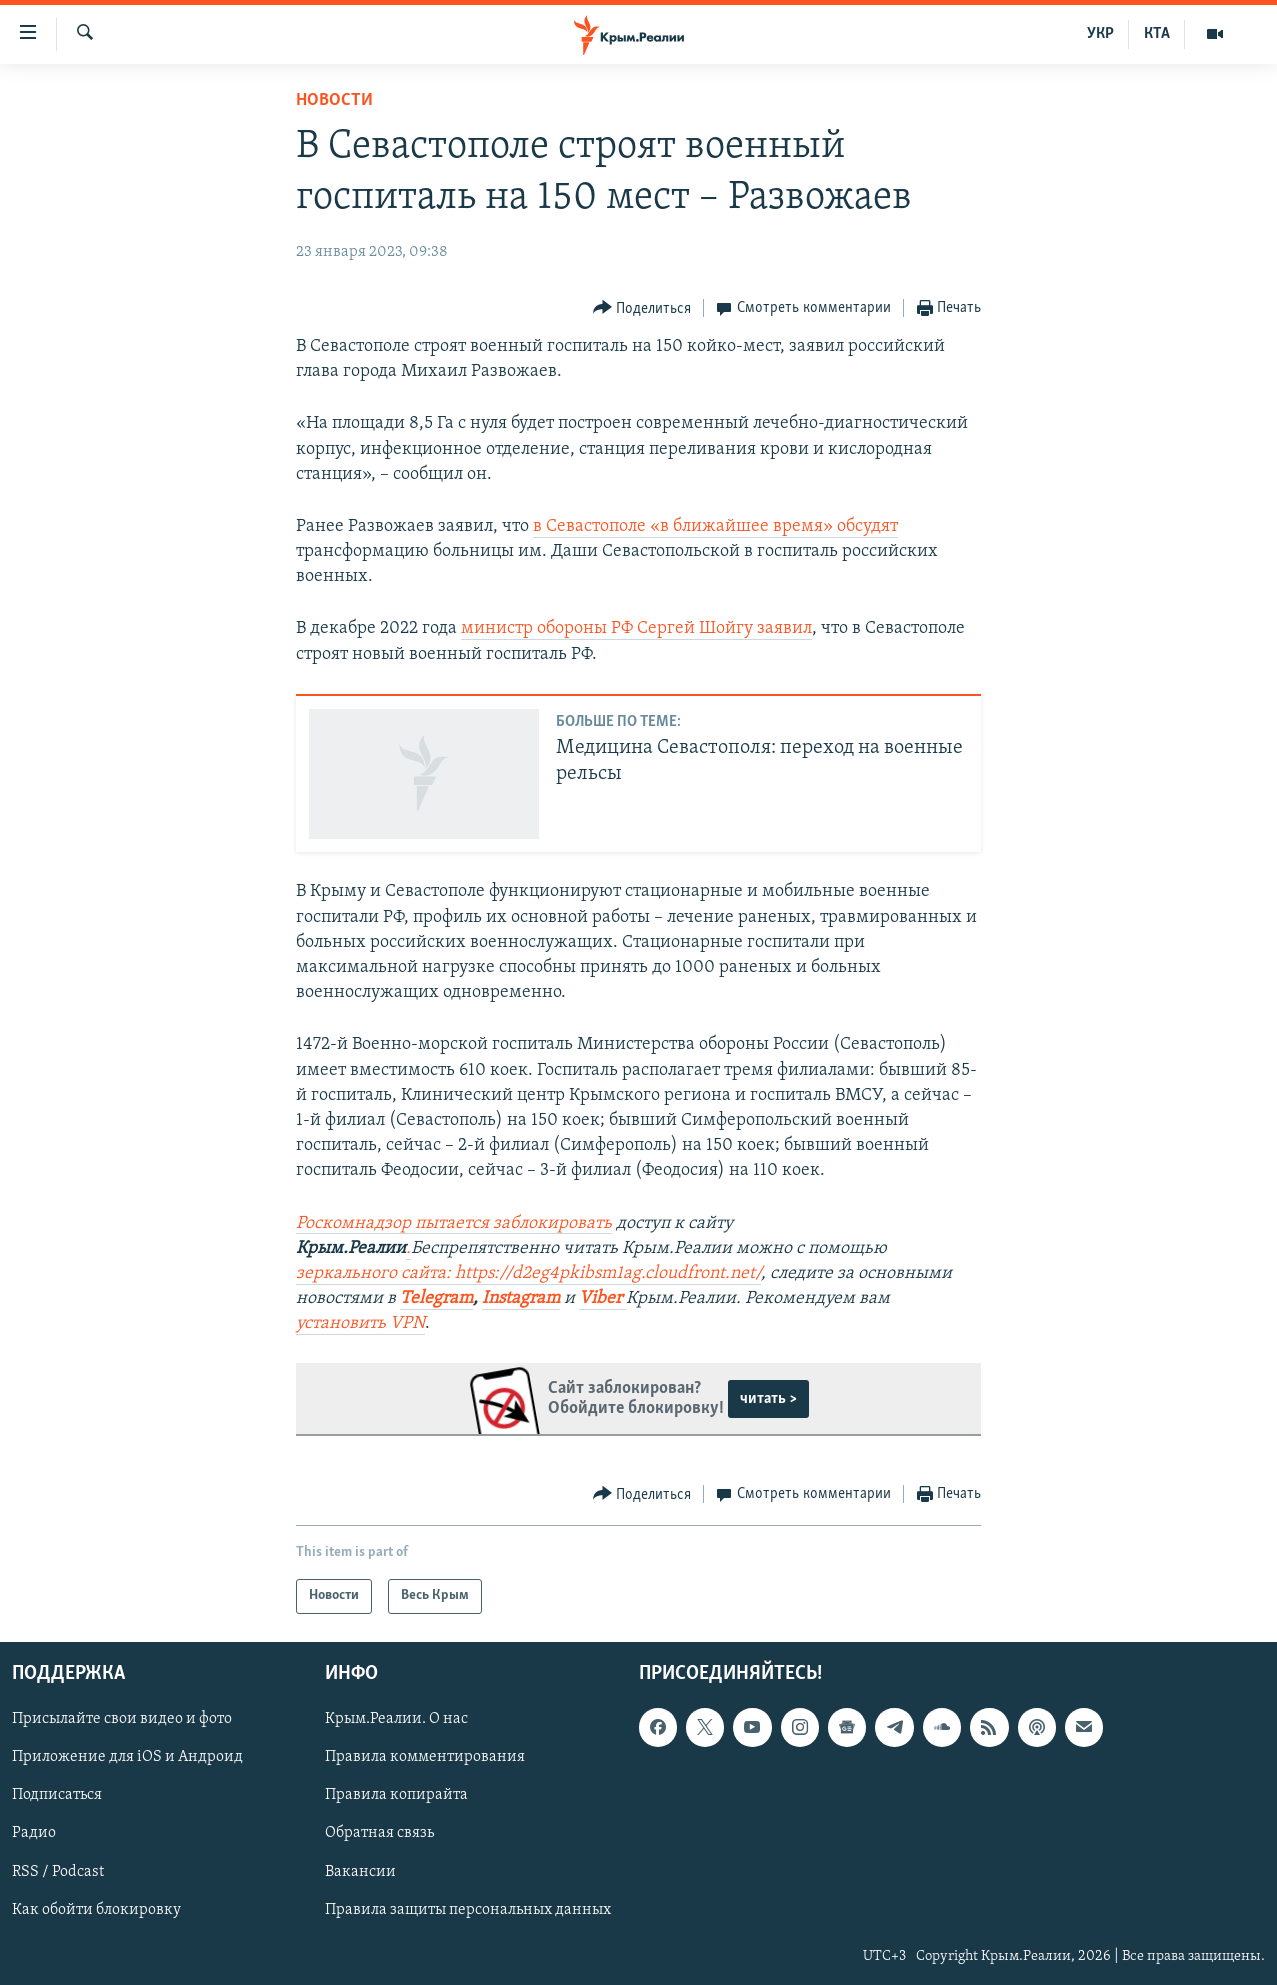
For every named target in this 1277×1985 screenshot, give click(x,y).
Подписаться (57, 1795)
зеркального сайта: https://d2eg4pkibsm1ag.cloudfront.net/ (528, 1273)
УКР (1100, 34)
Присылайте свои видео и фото (122, 1719)
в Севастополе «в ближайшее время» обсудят (715, 526)
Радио (34, 1833)
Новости (334, 100)
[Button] (642, 308)
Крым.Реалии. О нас (396, 1719)
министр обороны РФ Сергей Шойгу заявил (636, 628)
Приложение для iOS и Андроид (127, 1757)
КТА (1157, 34)
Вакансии (360, 1871)
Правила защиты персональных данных (468, 1909)
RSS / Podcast (58, 1871)
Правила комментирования (425, 1757)
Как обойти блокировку (96, 1909)
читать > (768, 1399)
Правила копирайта (396, 1795)
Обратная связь (379, 1833)
